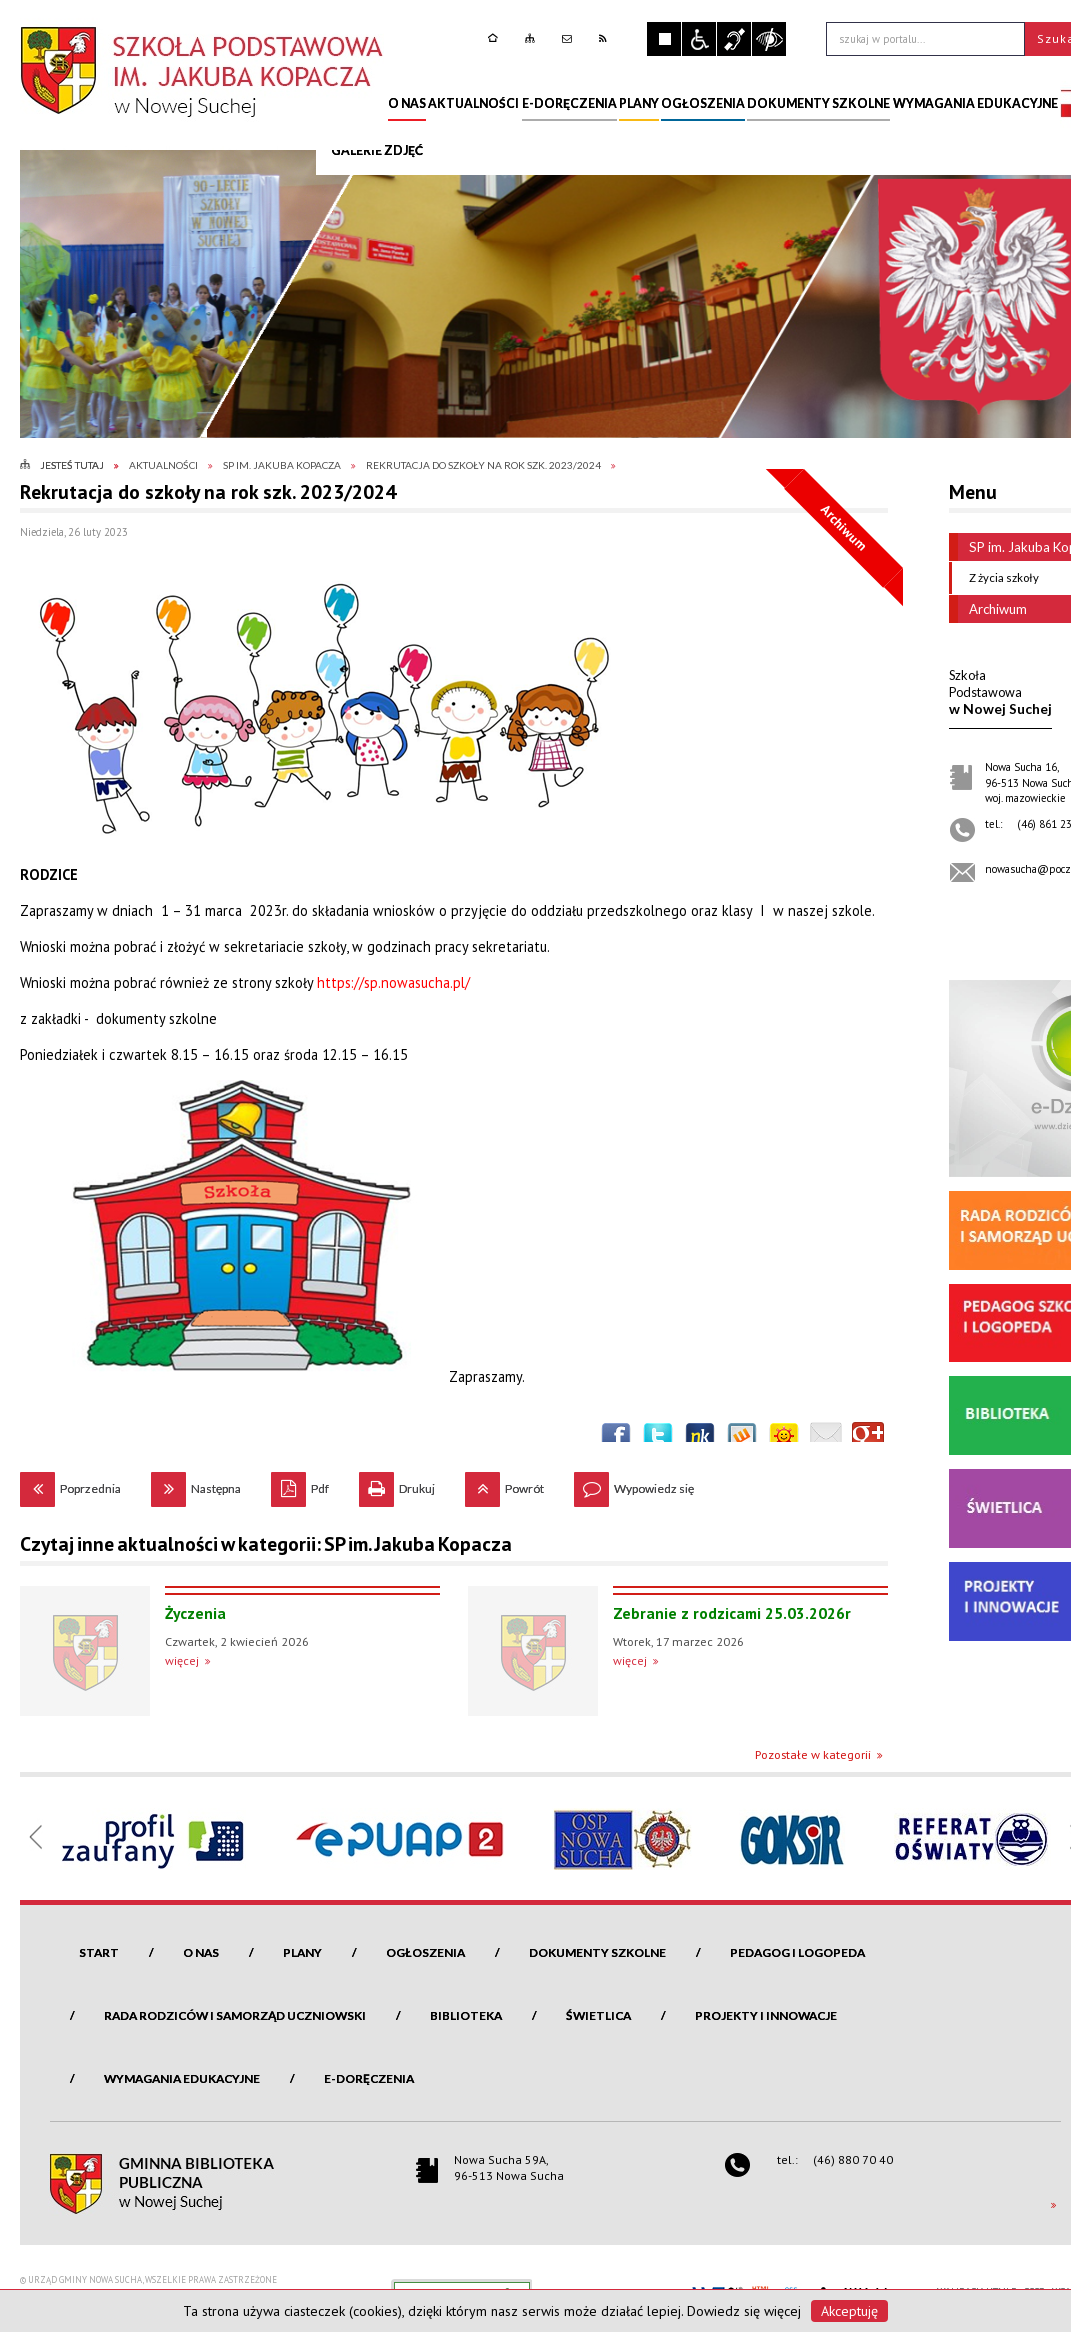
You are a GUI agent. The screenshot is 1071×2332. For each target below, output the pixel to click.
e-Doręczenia (369, 2078)
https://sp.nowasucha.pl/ (393, 982)
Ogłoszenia (425, 1952)
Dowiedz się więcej (744, 2311)
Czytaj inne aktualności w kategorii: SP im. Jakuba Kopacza (266, 1544)
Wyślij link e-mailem (826, 1438)
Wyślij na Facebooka (616, 1438)
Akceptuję (849, 2311)
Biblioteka (466, 2015)
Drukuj (397, 1484)
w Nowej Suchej (1000, 691)
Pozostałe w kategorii (813, 1754)
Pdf (300, 1484)
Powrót (504, 1484)
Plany (302, 1952)
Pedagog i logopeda (797, 1952)
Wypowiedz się (634, 1484)
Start (99, 1952)
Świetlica (598, 2015)
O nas (201, 1952)
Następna (196, 1484)
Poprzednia (70, 1484)
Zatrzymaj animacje (664, 39)
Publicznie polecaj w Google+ (868, 1438)
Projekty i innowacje (766, 2015)
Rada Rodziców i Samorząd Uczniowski (235, 2015)
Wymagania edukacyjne (182, 2078)
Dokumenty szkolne (597, 1952)
